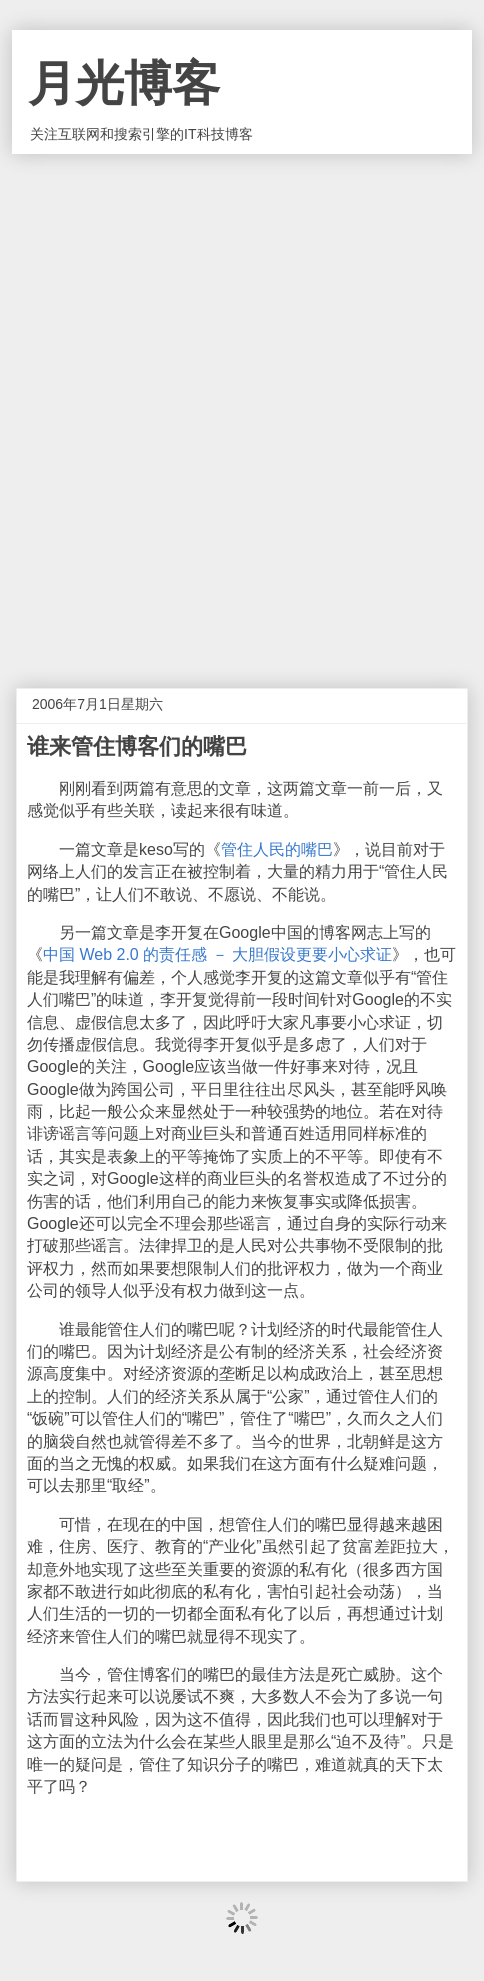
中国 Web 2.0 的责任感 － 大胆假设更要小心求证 (217, 954)
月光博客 (124, 83)
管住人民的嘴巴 (277, 849)
